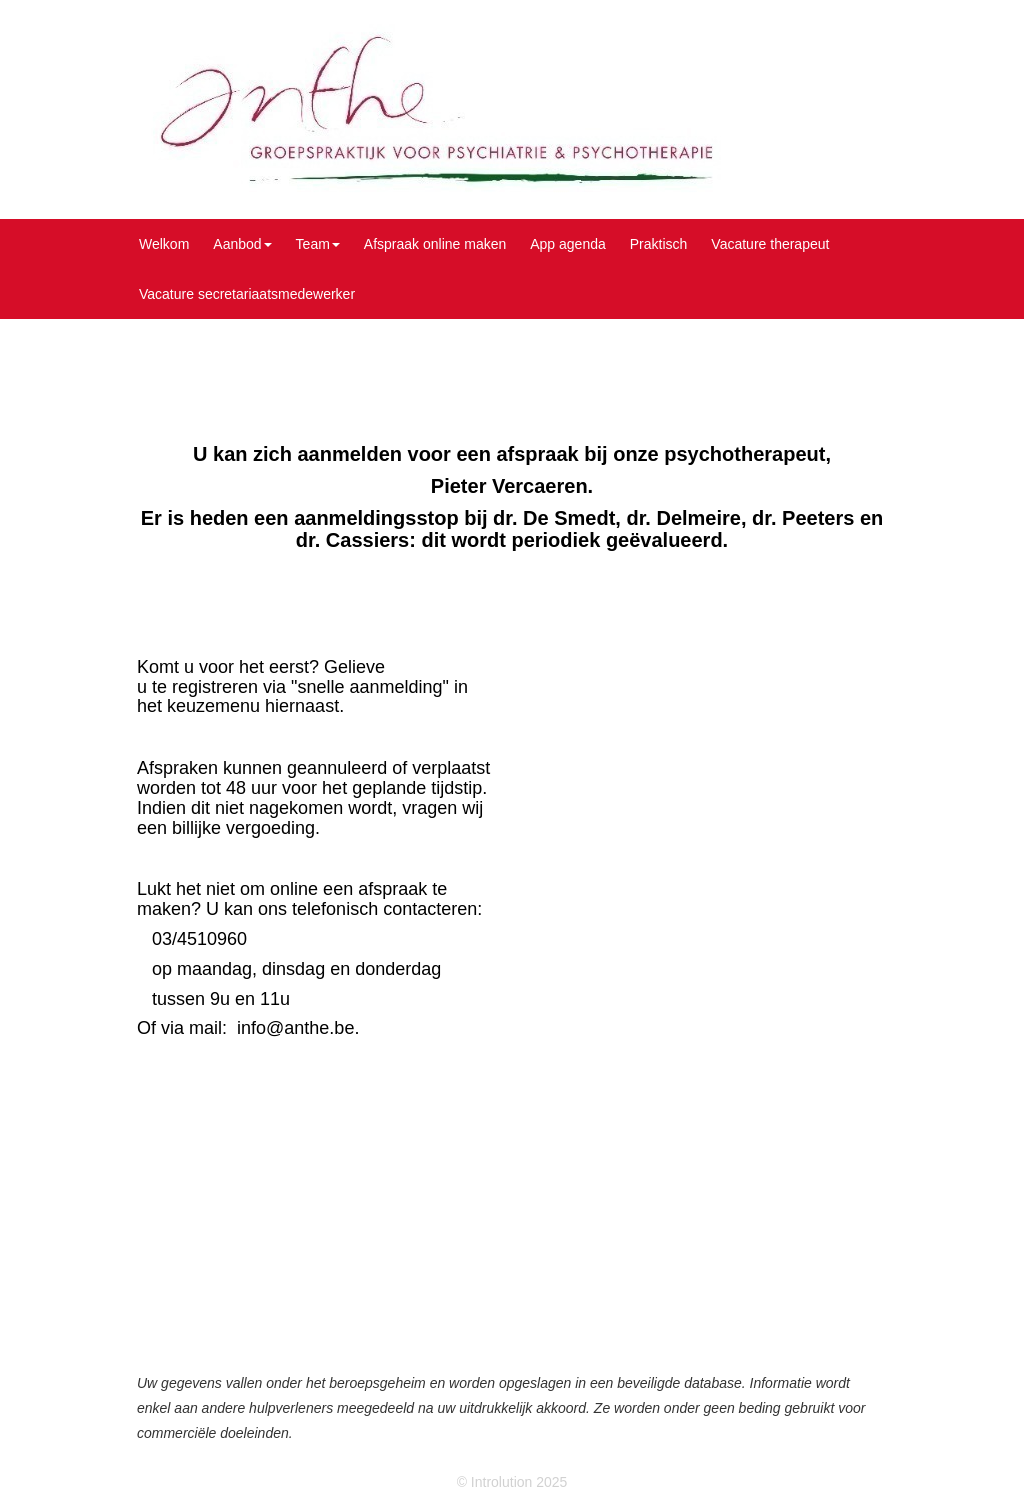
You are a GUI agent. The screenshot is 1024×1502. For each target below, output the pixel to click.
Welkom (164, 244)
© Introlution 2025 (512, 1482)
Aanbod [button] (242, 244)
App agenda (568, 244)
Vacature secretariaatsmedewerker (247, 294)
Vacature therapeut (770, 244)
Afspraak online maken (435, 244)
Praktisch (659, 244)
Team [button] (318, 244)
